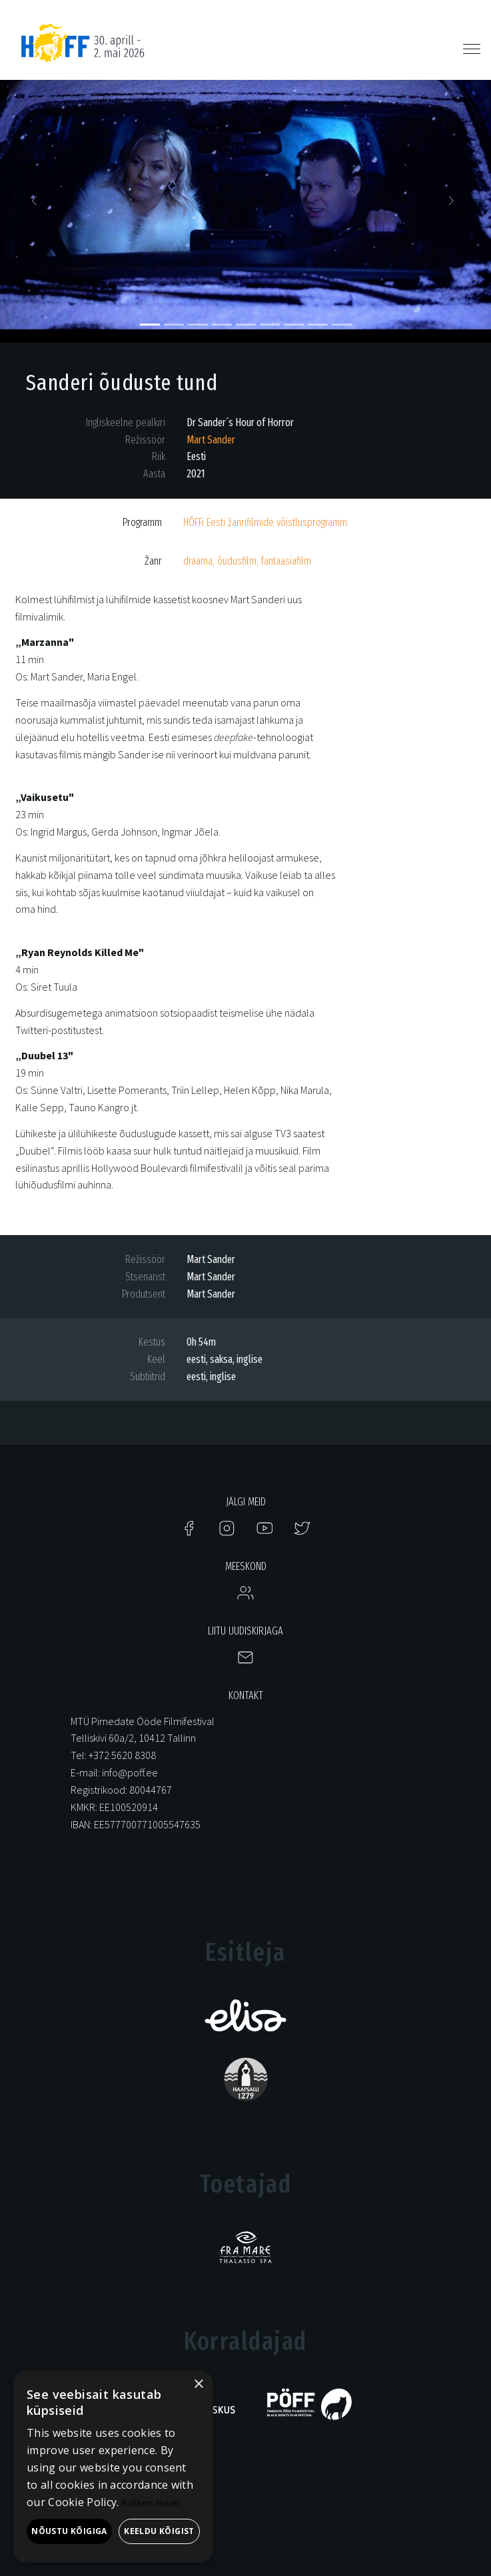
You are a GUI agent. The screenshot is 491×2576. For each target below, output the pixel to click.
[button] (37, 205)
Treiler (29, 1201)
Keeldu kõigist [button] (159, 2531)
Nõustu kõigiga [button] (69, 2531)
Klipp (26, 771)
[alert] (113, 2466)
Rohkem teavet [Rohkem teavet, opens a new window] (151, 2503)
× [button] (198, 2385)
